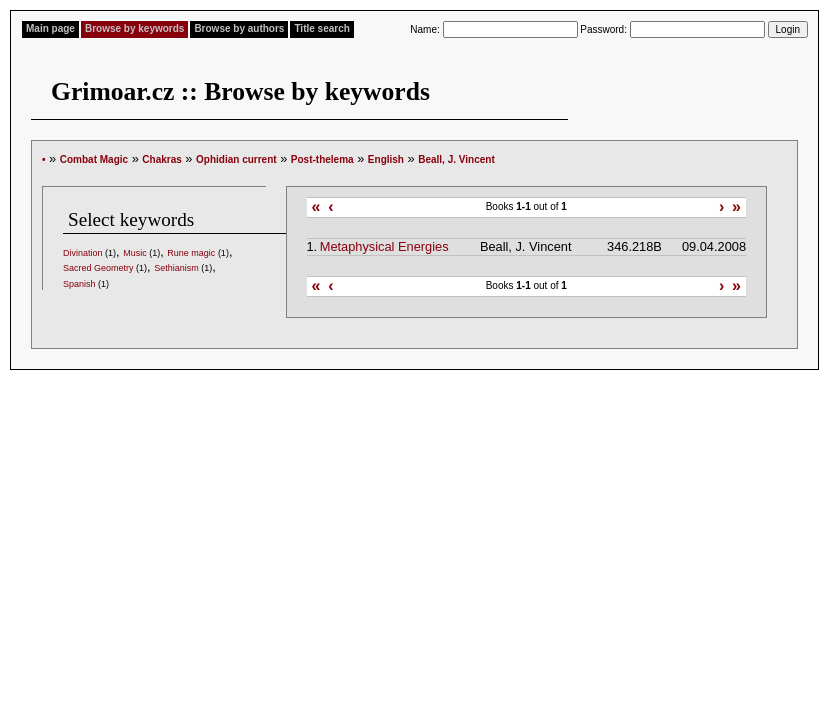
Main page (50, 28)
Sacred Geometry (98, 268)
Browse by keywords (134, 28)
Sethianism (176, 268)
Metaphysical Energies (384, 246)
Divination (83, 253)
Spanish (79, 284)
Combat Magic (94, 159)
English (386, 159)
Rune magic (191, 253)
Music (135, 253)
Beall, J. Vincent (456, 159)
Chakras (161, 159)
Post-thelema (322, 159)
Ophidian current (236, 159)
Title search (321, 28)
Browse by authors (239, 28)
